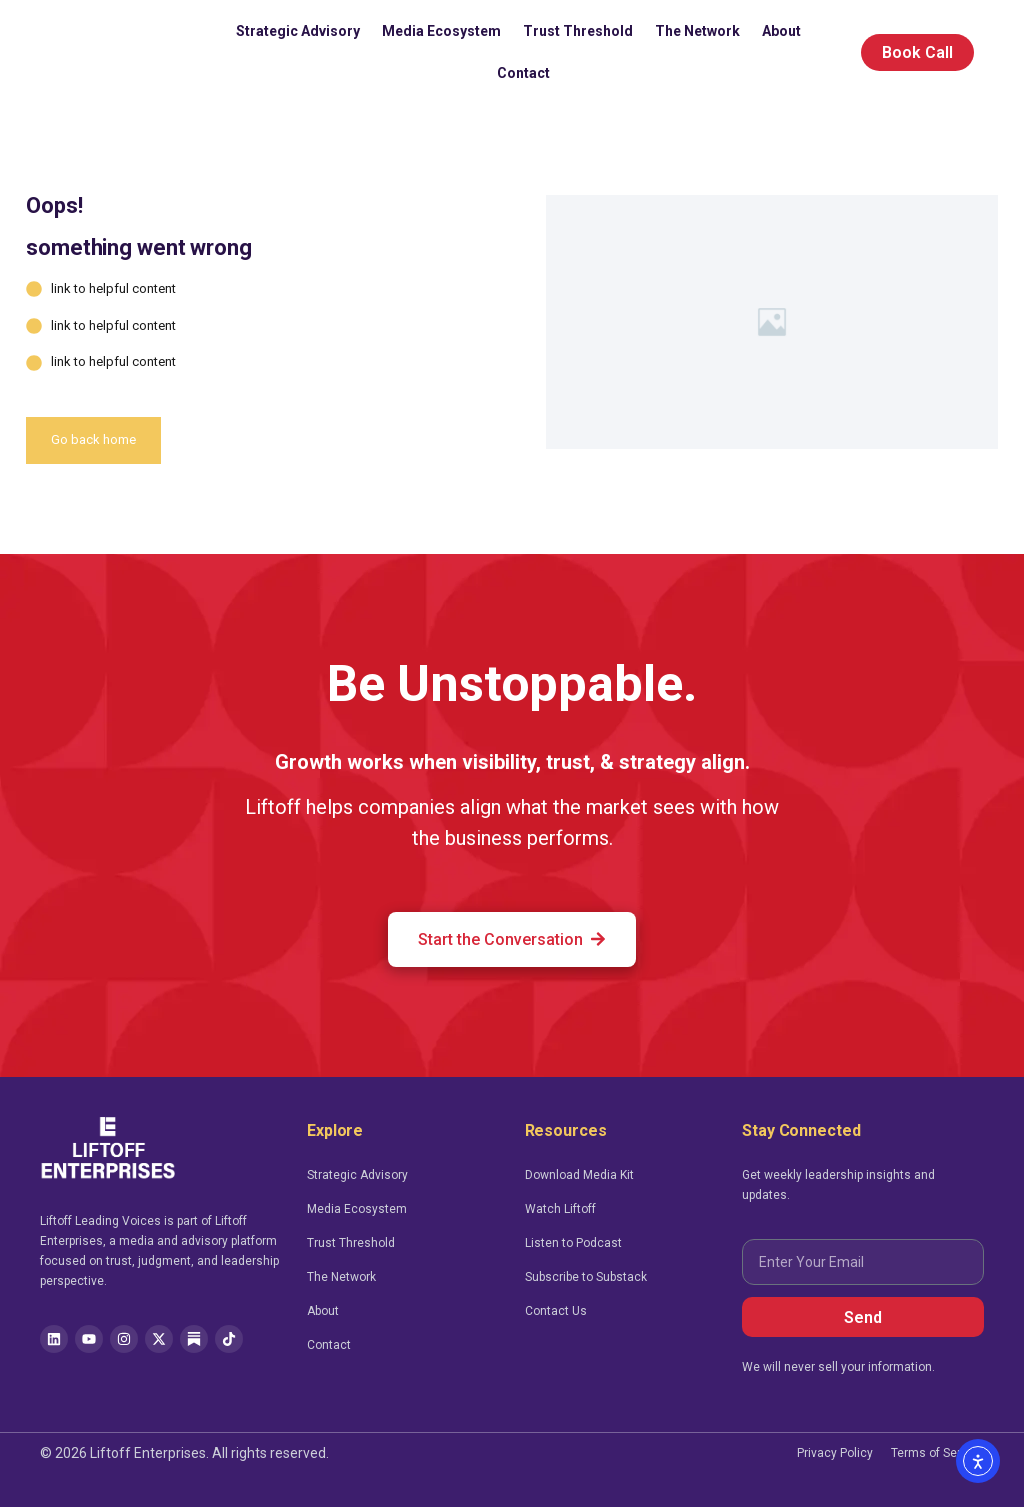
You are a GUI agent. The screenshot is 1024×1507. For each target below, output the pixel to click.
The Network (697, 31)
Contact (523, 73)
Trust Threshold (578, 31)
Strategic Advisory (298, 31)
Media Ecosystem (441, 31)
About (781, 31)
